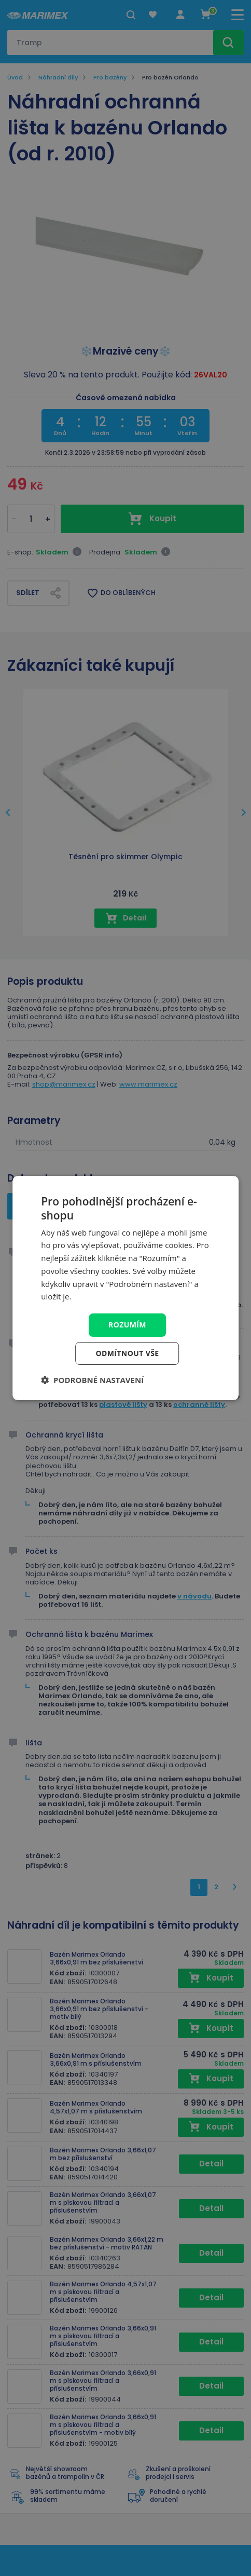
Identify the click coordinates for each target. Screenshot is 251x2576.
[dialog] (125, 1288)
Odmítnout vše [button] (127, 1353)
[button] (92, 1380)
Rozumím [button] (127, 1325)
